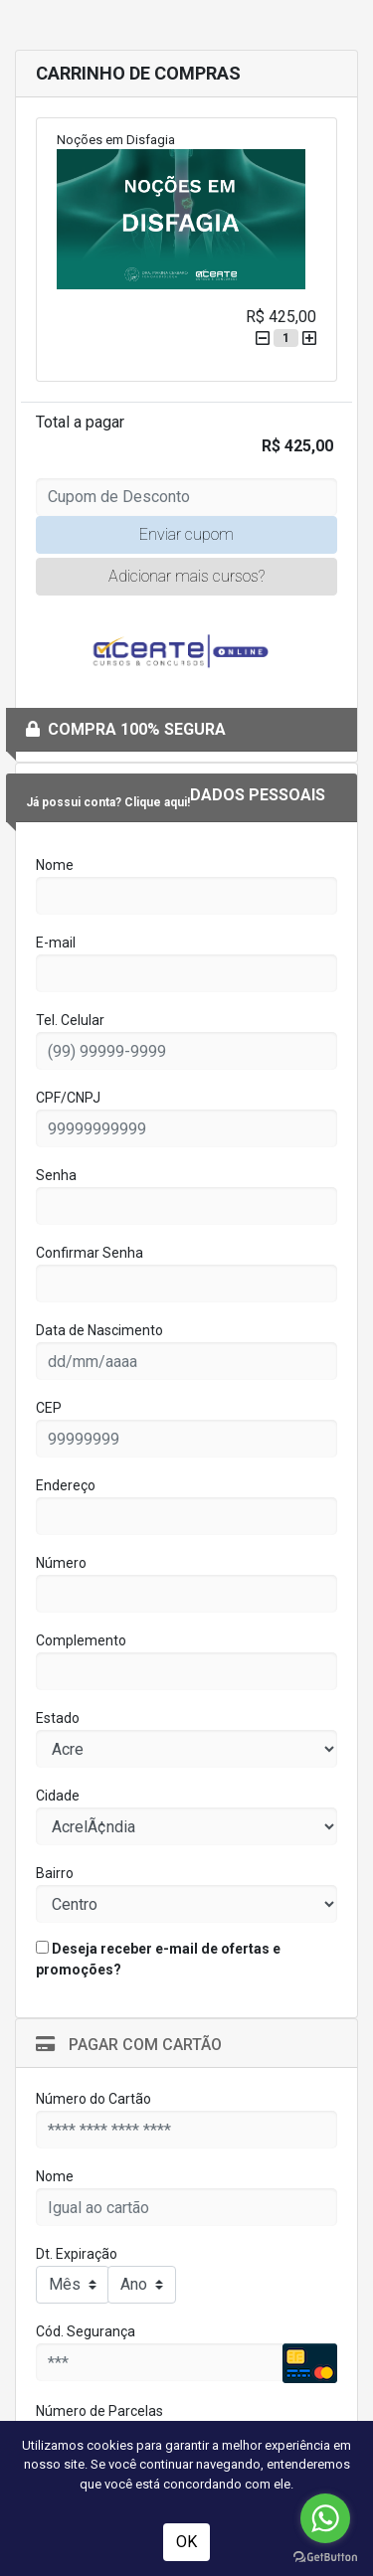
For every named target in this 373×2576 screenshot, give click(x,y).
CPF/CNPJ (68, 1098)
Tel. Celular (70, 1020)
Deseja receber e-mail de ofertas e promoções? (158, 1959)
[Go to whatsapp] (325, 2518)
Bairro (55, 1873)
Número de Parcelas (99, 2411)
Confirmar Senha (89, 1253)
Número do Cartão (93, 2099)
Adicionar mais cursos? (186, 576)
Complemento (81, 1640)
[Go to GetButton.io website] (325, 2556)
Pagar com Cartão (129, 2044)
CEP (49, 1408)
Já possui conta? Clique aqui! (108, 802)
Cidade (58, 1795)
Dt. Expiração (76, 2254)
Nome (55, 865)
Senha (56, 1175)
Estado (58, 1718)
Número (61, 1563)
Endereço (65, 1485)
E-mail (56, 942)
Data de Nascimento (99, 1330)
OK (186, 2541)
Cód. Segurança (85, 2331)
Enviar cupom (186, 534)
